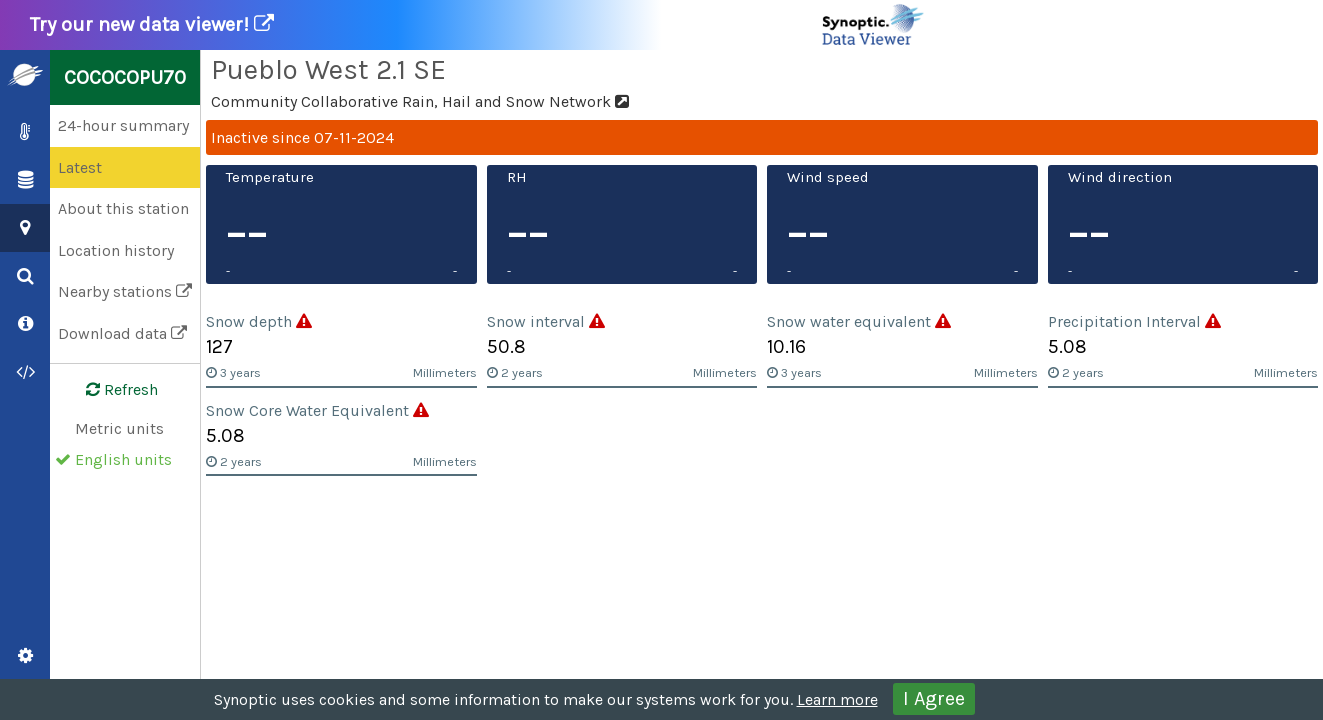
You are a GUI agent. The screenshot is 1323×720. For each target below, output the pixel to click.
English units (123, 459)
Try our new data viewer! (478, 25)
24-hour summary (123, 125)
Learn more (837, 699)
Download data (122, 333)
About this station (123, 208)
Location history (116, 250)
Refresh (110, 390)
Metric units (119, 428)
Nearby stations (125, 291)
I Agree (934, 698)
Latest (80, 167)
